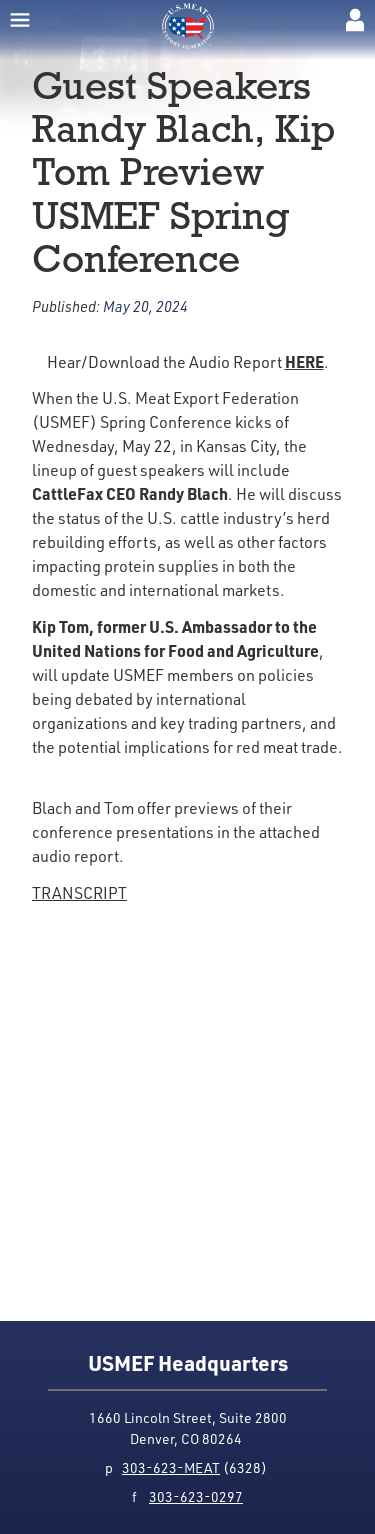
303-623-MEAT (171, 1467)
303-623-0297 (196, 1496)
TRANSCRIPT (79, 893)
